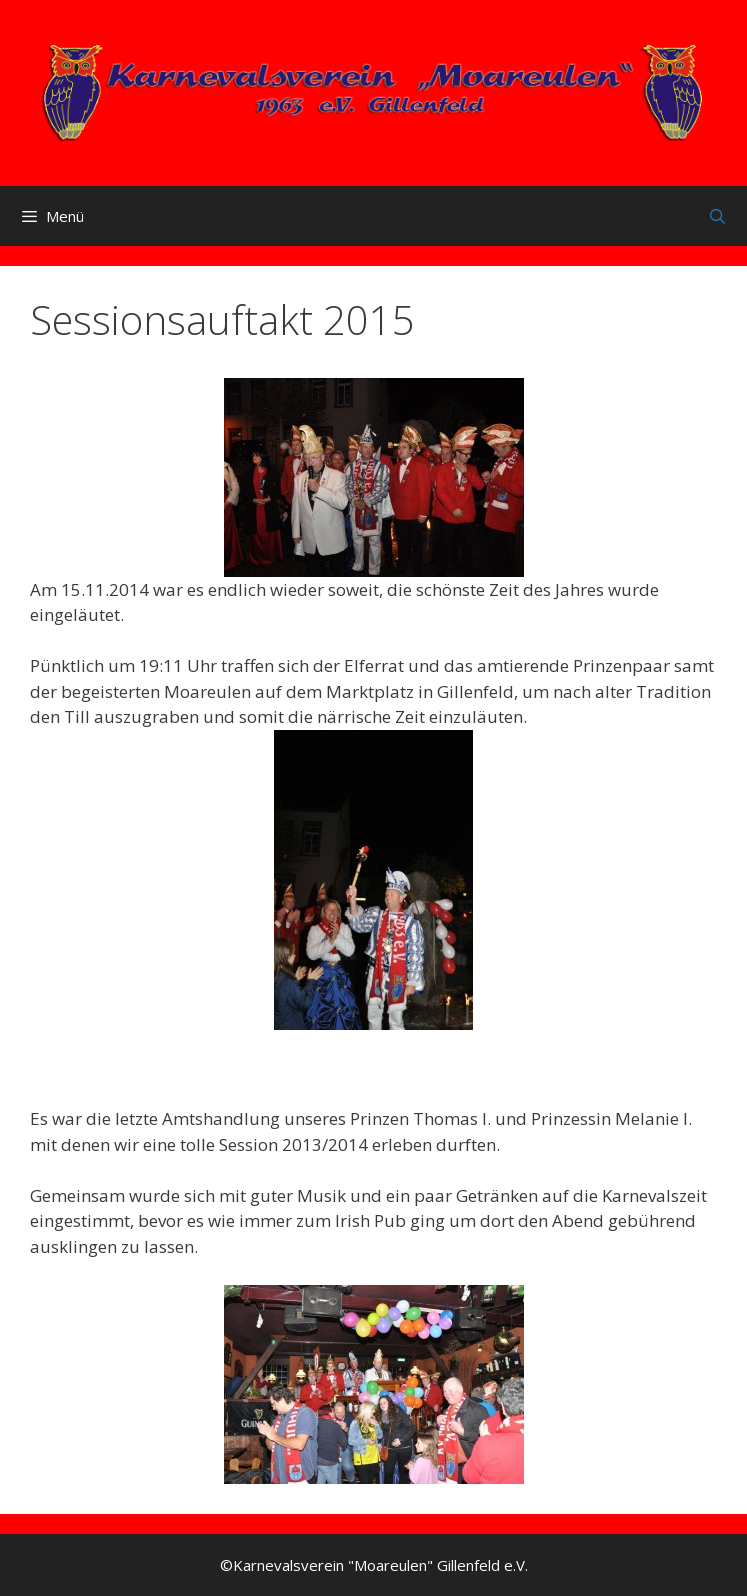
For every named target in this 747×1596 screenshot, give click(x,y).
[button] (374, 477)
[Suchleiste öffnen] (717, 216)
